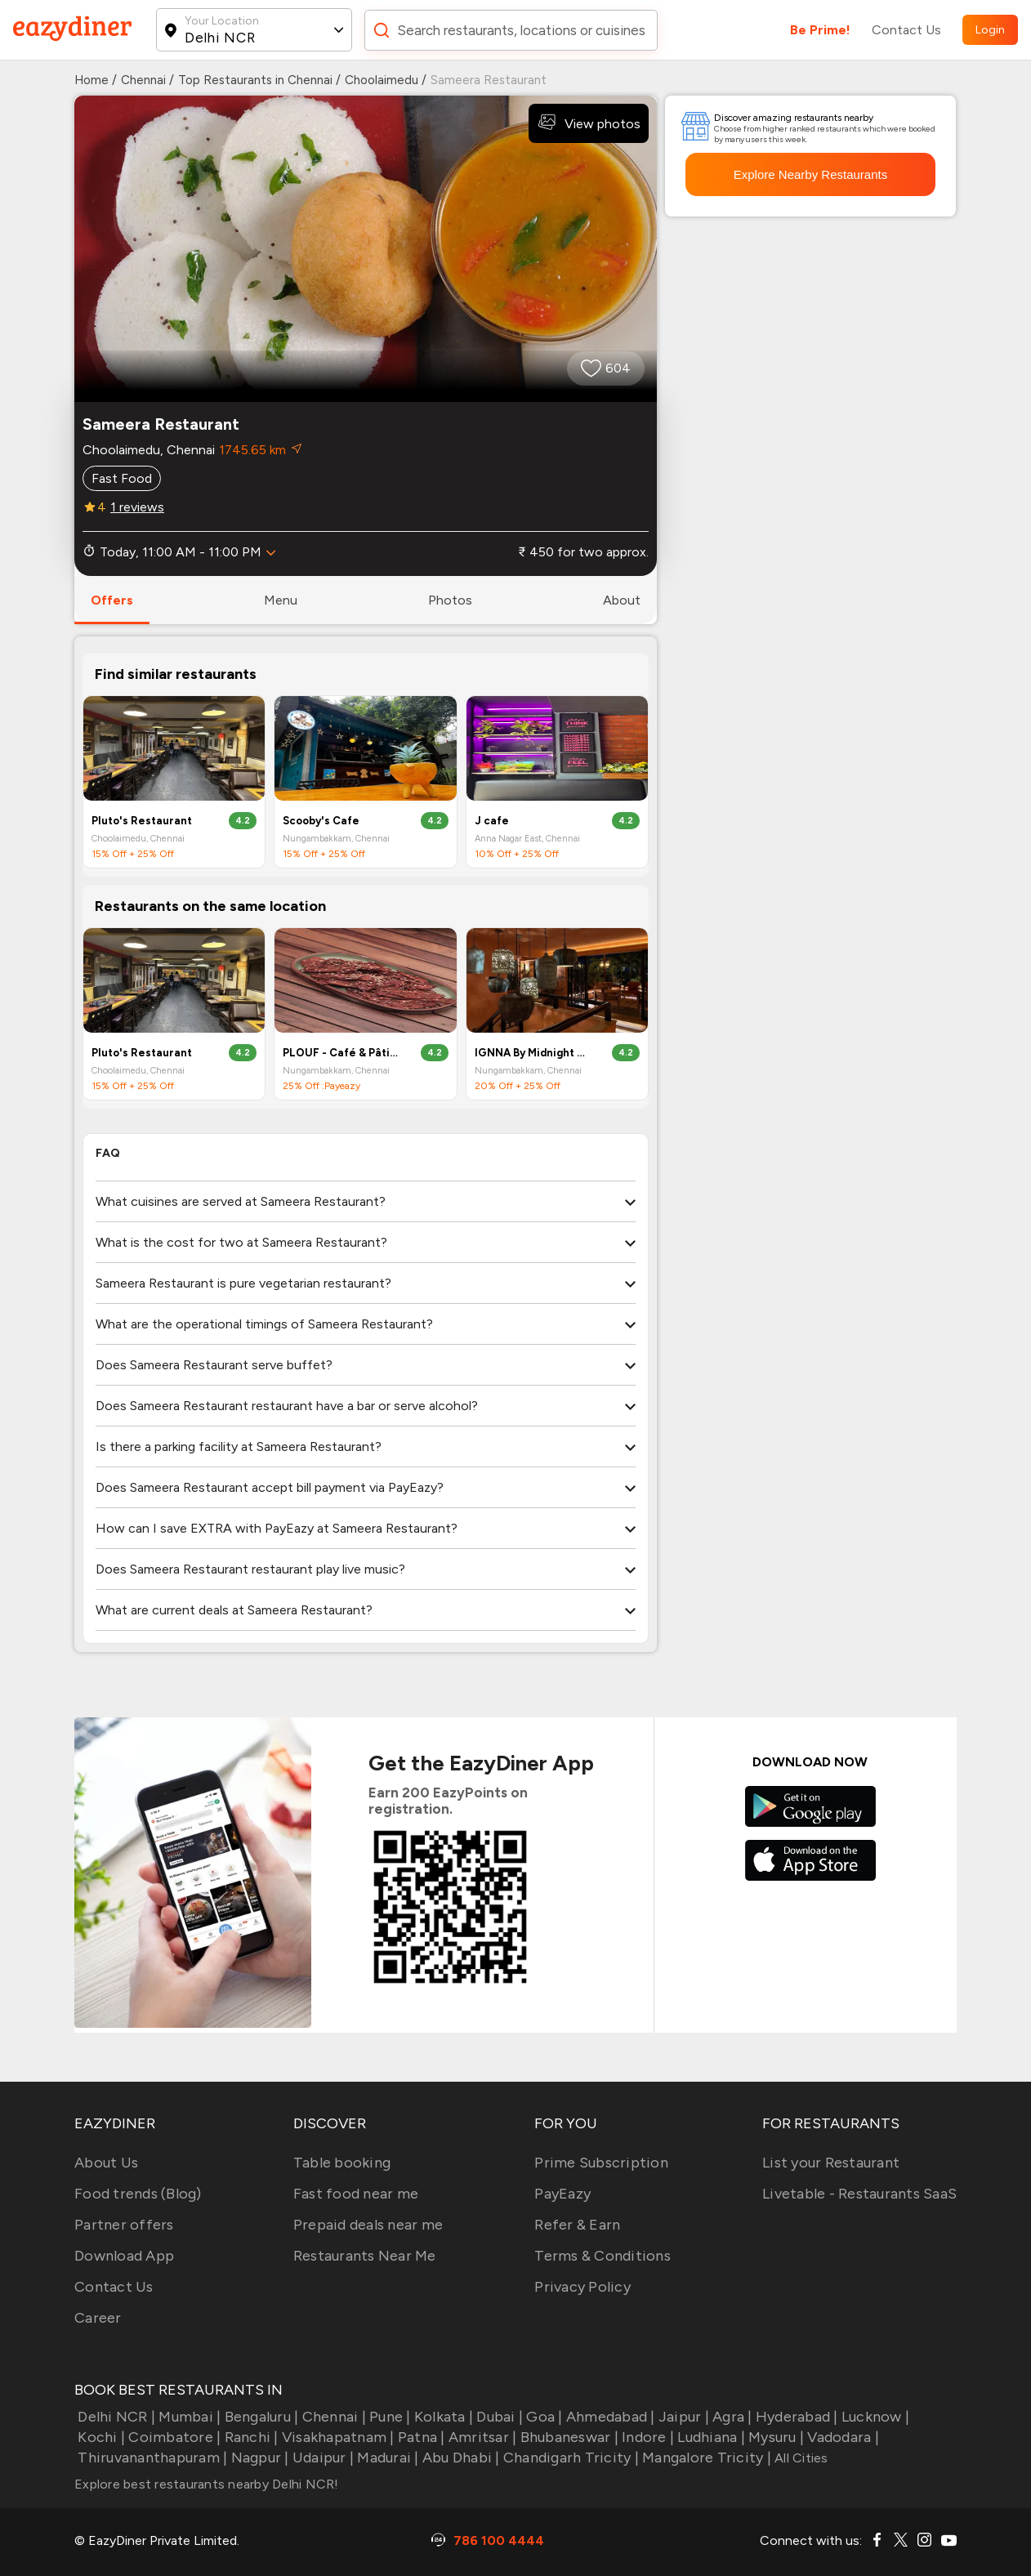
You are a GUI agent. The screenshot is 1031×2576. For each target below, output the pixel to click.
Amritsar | (481, 2437)
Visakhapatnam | (337, 2437)
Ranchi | (249, 2437)
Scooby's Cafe (321, 821)
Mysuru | (774, 2437)
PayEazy (562, 2194)
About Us (106, 2163)
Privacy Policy (582, 2287)
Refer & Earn (577, 2225)
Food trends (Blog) (138, 2194)
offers (112, 600)
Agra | (730, 2417)
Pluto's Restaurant (141, 821)
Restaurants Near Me (364, 2256)
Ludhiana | (709, 2437)
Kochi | (99, 2437)
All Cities (799, 2458)
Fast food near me (355, 2194)
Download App (124, 2256)
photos (450, 600)
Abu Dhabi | (459, 2458)
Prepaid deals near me (368, 2225)
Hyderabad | (795, 2417)
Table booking (342, 2163)
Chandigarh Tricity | (569, 2458)
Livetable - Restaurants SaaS (859, 2194)
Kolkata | (442, 2417)
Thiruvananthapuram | (150, 2458)
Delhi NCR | (114, 2417)
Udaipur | (322, 2458)
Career (98, 2318)
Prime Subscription (601, 2163)
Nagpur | (257, 2458)
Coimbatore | (173, 2437)
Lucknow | (874, 2417)
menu (280, 600)
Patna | (420, 2437)
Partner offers (124, 2225)
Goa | (543, 2417)
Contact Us (906, 30)
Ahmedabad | (609, 2417)
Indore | (646, 2437)
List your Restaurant (830, 2163)
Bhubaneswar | (567, 2437)
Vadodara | (841, 2437)
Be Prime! (820, 30)
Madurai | (386, 2458)
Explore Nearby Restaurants (810, 174)
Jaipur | (682, 2417)
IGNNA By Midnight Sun (533, 1053)
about (621, 600)
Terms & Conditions (602, 2256)
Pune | (388, 2417)
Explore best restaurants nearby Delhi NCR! (206, 2484)
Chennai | (332, 2417)
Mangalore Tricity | (705, 2458)
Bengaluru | (259, 2417)
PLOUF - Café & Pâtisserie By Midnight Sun (341, 1053)
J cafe (492, 821)
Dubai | (498, 2417)
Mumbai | (188, 2417)
